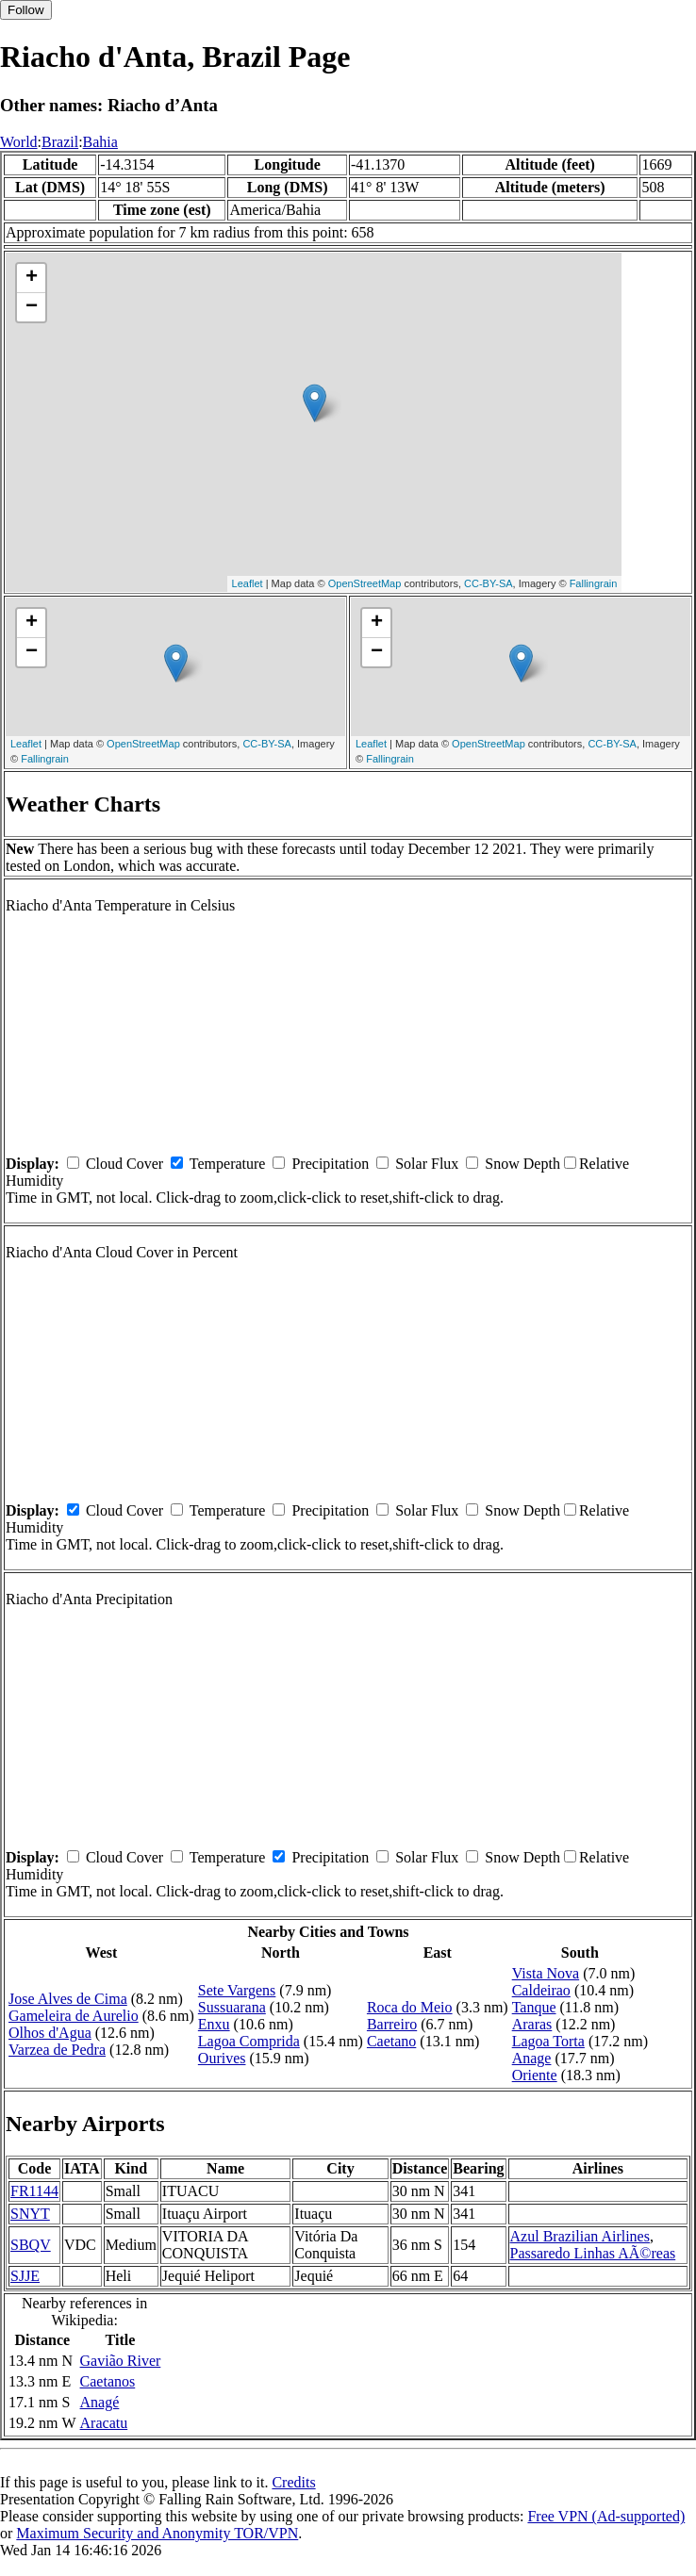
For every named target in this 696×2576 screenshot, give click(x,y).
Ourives (222, 2058)
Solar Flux (426, 1164)
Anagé (100, 2402)
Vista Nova (545, 1973)
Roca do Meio (410, 2007)
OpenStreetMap (365, 583)
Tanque (534, 2007)
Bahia (100, 142)
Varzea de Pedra (57, 2050)
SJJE (25, 2276)
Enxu (214, 2024)
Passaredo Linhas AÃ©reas (593, 2253)
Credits (293, 2482)
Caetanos (108, 2381)
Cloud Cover (124, 1164)
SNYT (30, 2214)
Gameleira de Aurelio (73, 2016)
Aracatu (104, 2423)
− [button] (31, 307)
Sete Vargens (237, 1990)
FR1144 (34, 2191)
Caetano (391, 2041)
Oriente (534, 2075)
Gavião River (120, 2361)
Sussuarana (232, 2007)
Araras (532, 2024)
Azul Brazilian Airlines (580, 2236)
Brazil (59, 142)
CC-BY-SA (488, 583)
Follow (26, 10)
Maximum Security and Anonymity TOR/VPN (157, 2533)
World (19, 142)
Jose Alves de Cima (67, 1999)
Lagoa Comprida (249, 2041)
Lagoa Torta (548, 2041)
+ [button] (31, 278)
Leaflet (247, 583)
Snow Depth (522, 1164)
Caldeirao (541, 1990)
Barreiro (392, 2024)
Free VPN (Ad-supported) (606, 2516)
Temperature (228, 1164)
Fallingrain (594, 583)
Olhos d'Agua (49, 2033)
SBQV (30, 2245)
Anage (532, 2058)
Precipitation (330, 1164)
